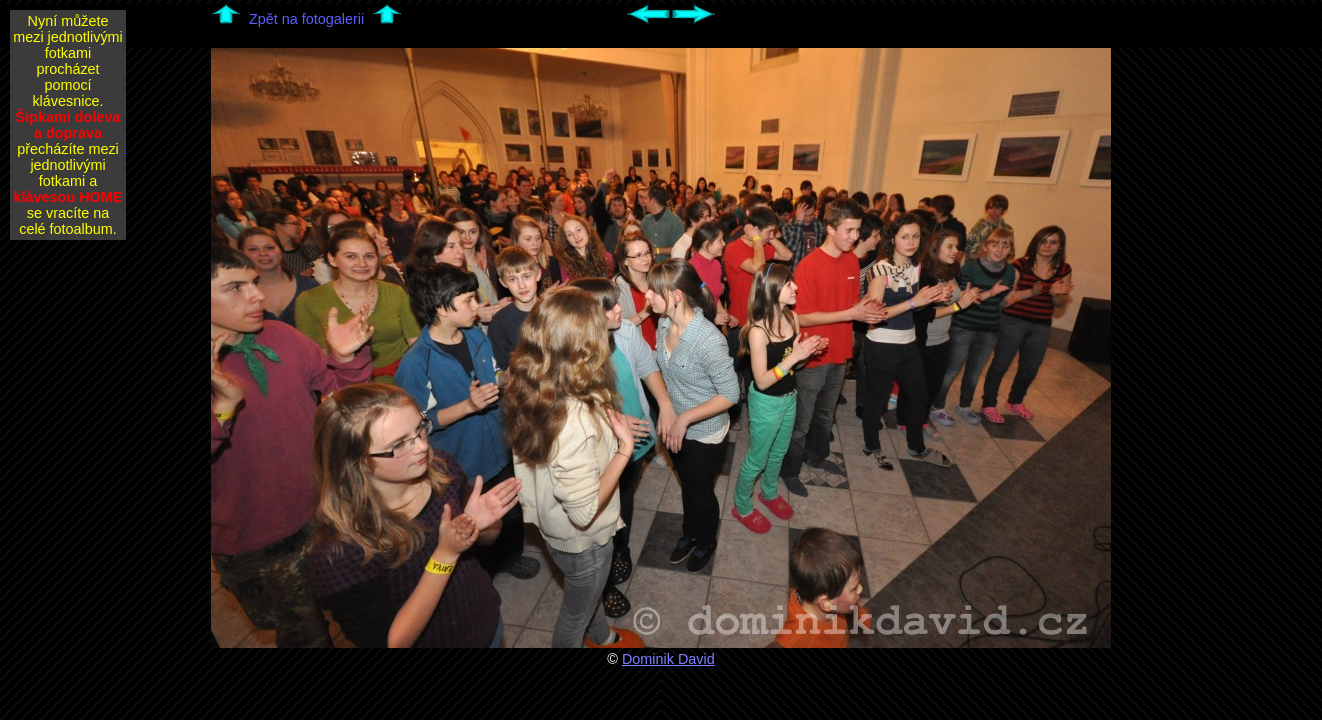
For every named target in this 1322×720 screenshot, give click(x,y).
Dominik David (668, 659)
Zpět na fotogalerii (306, 19)
